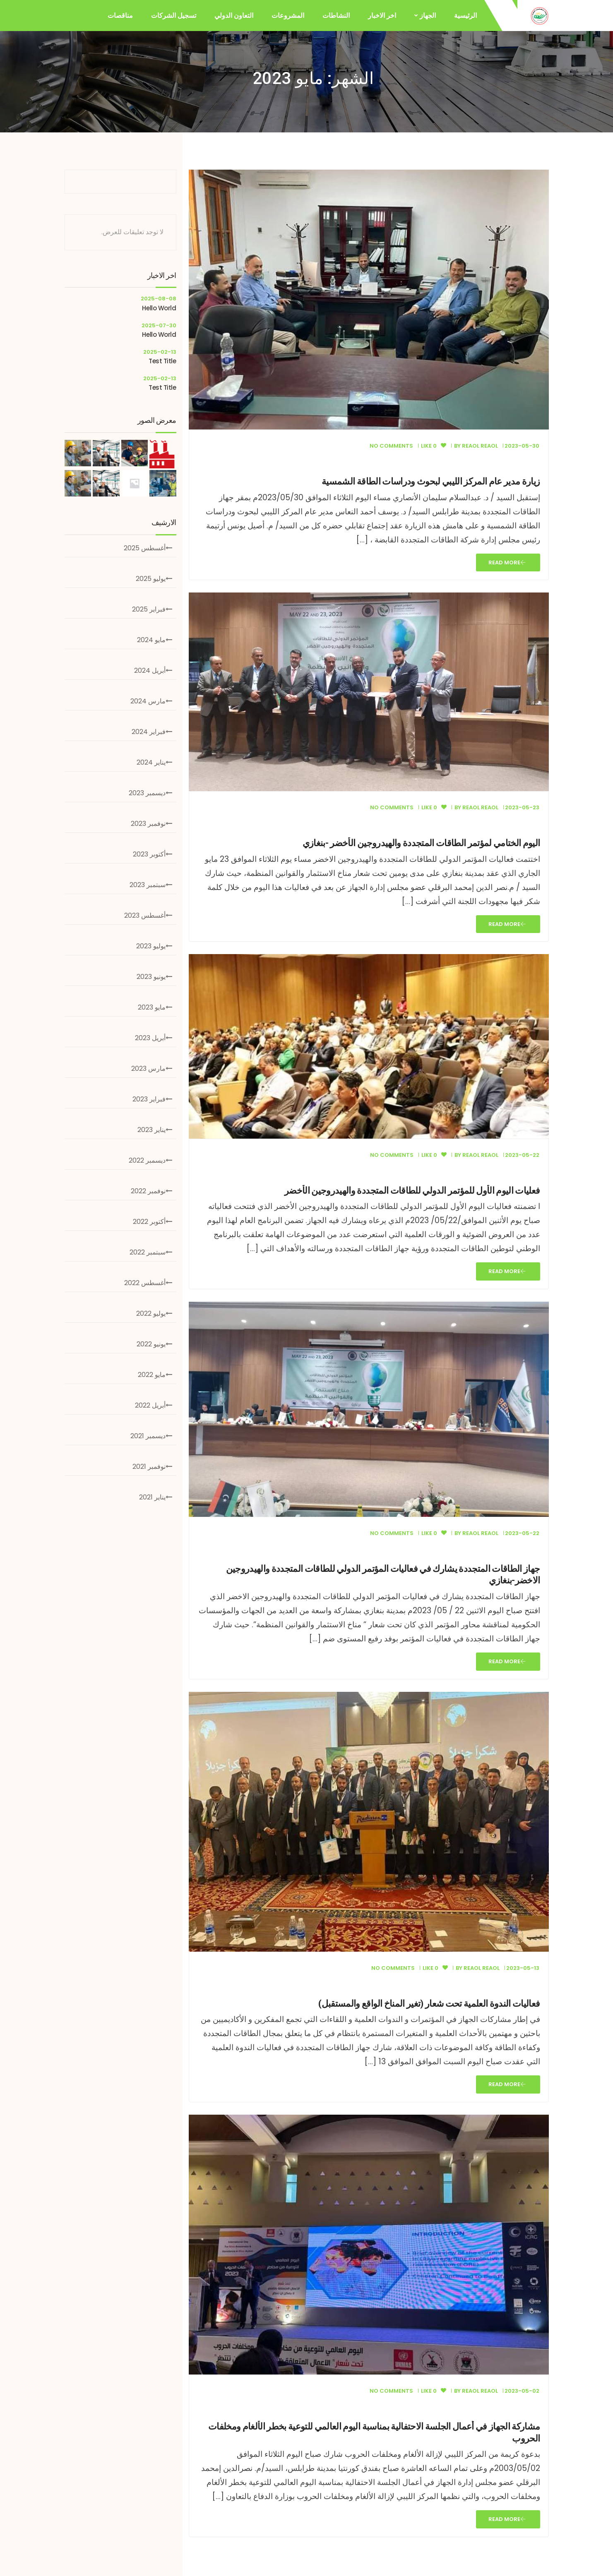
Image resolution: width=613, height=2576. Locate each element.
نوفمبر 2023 (148, 823)
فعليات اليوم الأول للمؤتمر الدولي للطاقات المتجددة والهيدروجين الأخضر (412, 1190)
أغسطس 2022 (145, 1283)
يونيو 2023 (151, 976)
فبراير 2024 (149, 731)
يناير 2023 (151, 1129)
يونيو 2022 (151, 1344)
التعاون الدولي (233, 15)
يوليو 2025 (151, 578)
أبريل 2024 (150, 670)
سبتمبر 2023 (148, 885)
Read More (507, 562)
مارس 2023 (148, 1068)
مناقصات (120, 15)
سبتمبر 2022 (148, 1252)
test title (162, 361)
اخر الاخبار (382, 15)
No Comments (391, 446)
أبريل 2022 (150, 1405)
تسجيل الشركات (173, 15)
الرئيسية (465, 15)
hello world (159, 308)
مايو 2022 (152, 1374)
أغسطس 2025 (145, 548)
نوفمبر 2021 (149, 1466)
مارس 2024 (148, 701)
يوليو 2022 (151, 1313)
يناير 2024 (151, 762)
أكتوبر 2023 (149, 854)
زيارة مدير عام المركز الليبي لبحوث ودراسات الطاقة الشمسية (431, 481)
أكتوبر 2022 (149, 1221)
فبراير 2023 (149, 1099)
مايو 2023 (152, 1007)
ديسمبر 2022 (147, 1160)
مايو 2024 (151, 640)
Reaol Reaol (480, 446)
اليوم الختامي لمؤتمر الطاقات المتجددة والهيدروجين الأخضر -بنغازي (421, 843)
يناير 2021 (152, 1497)
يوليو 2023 (151, 946)
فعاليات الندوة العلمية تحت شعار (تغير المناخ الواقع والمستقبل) (429, 2003)
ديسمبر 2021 (148, 1436)
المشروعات (288, 15)
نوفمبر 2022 (148, 1191)
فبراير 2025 (149, 609)
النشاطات (336, 15)
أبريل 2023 (150, 1038)
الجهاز (428, 15)
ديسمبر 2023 (147, 793)
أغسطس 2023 (145, 915)
